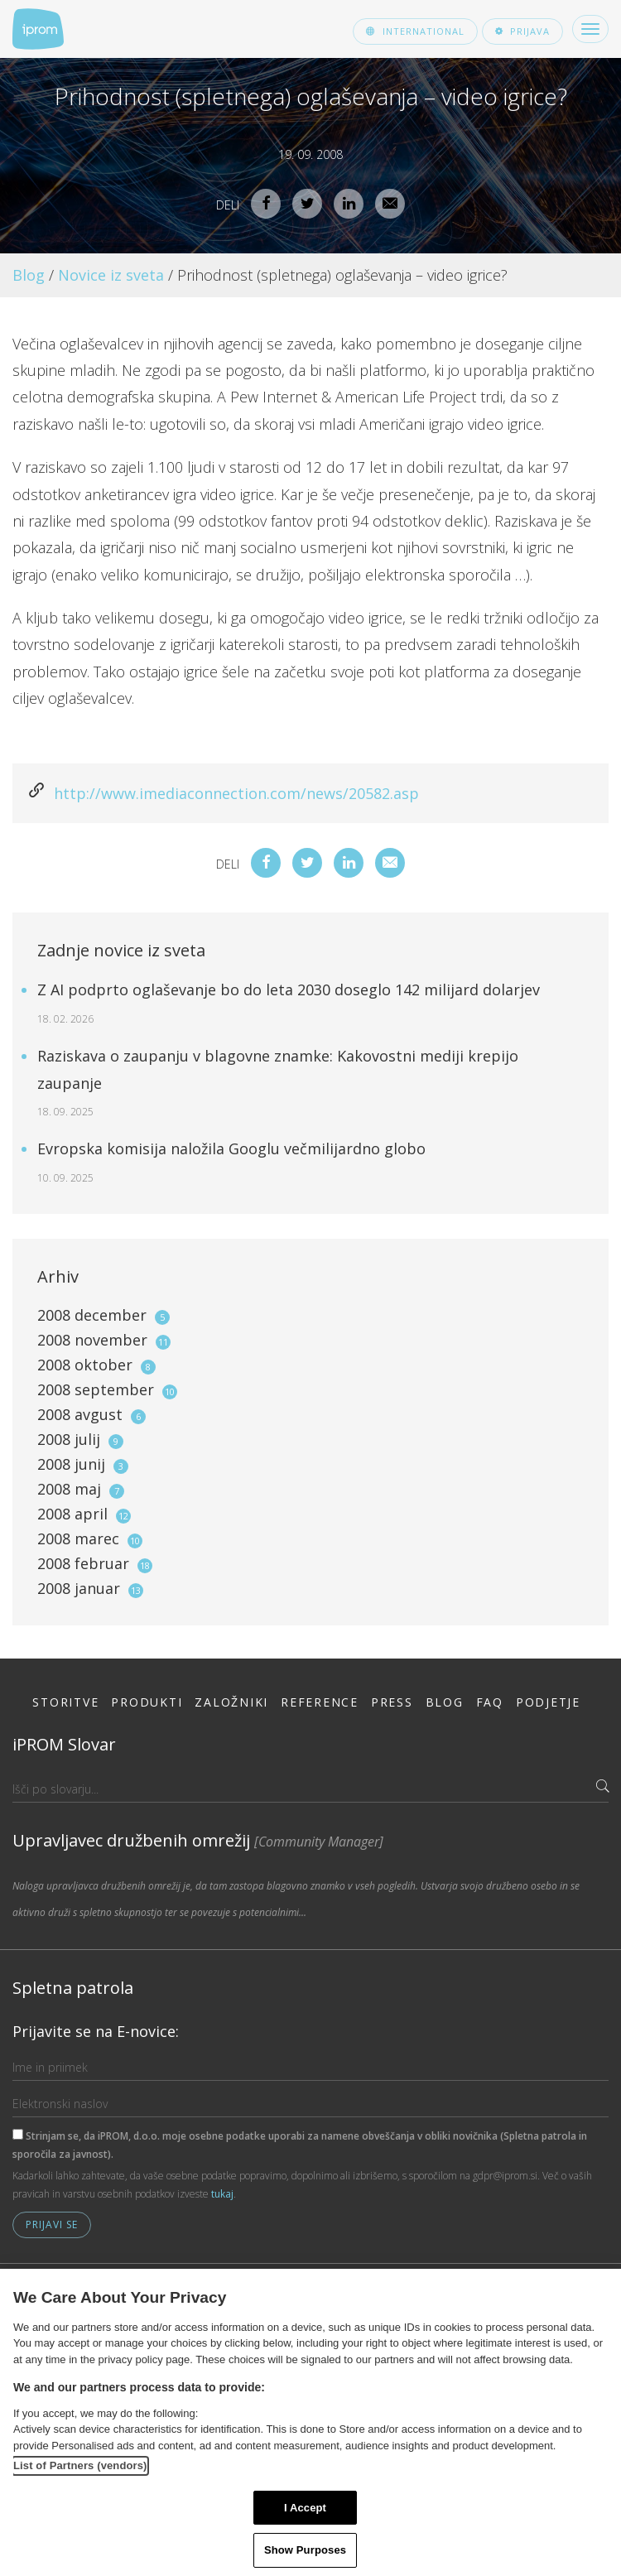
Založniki (231, 1702)
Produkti (146, 1702)
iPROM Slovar (64, 1744)
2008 (103, 1315)
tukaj (222, 2194)
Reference (320, 1702)
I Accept (305, 2507)
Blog (28, 275)
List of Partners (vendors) (80, 2465)
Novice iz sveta (111, 275)
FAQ (489, 1702)
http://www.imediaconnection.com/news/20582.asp (236, 793)
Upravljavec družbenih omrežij (197, 1840)
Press (392, 1702)
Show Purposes (305, 2550)
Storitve (65, 1702)
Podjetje (548, 1702)
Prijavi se (52, 2224)
